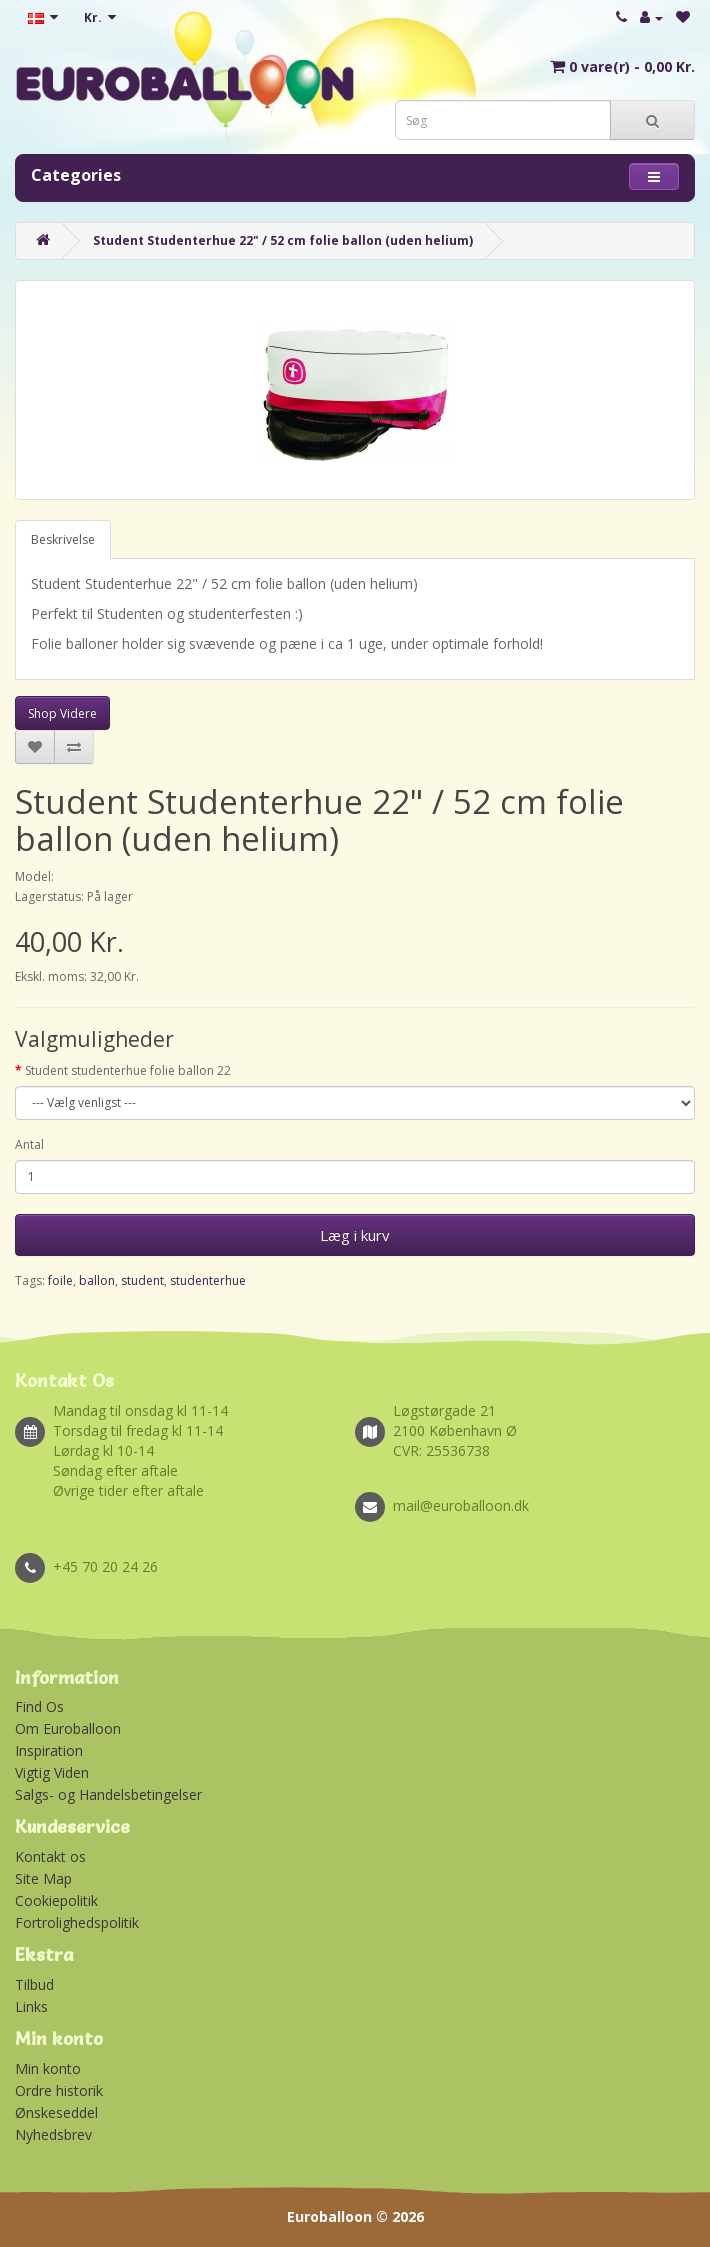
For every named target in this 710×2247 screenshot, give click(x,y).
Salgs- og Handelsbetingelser (108, 1794)
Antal (29, 1144)
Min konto (48, 2068)
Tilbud (34, 1984)
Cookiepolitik (56, 1900)
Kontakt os (50, 1856)
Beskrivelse (63, 539)
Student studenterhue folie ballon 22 (128, 1070)
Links (31, 2006)
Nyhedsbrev (53, 2134)
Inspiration (49, 1750)
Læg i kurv (355, 1235)
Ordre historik (59, 2090)
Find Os (39, 1706)
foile (60, 1280)
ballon (97, 1280)
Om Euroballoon (68, 1728)
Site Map (43, 1878)
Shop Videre (62, 713)
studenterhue (208, 1280)
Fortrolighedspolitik (77, 1922)
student (142, 1280)
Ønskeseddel (56, 2112)
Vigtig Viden (52, 1772)
